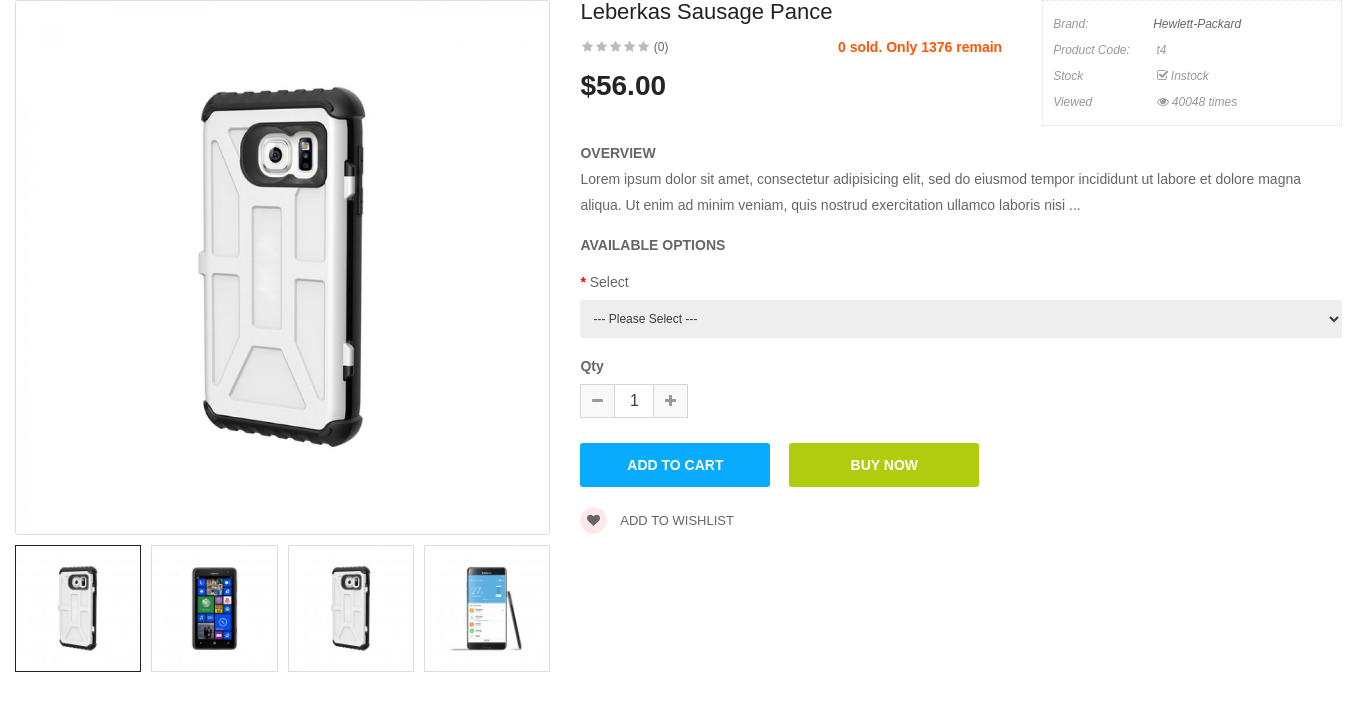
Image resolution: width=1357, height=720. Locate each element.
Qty (591, 366)
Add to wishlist (657, 520)
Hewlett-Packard (1197, 24)
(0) (661, 47)
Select (609, 282)
